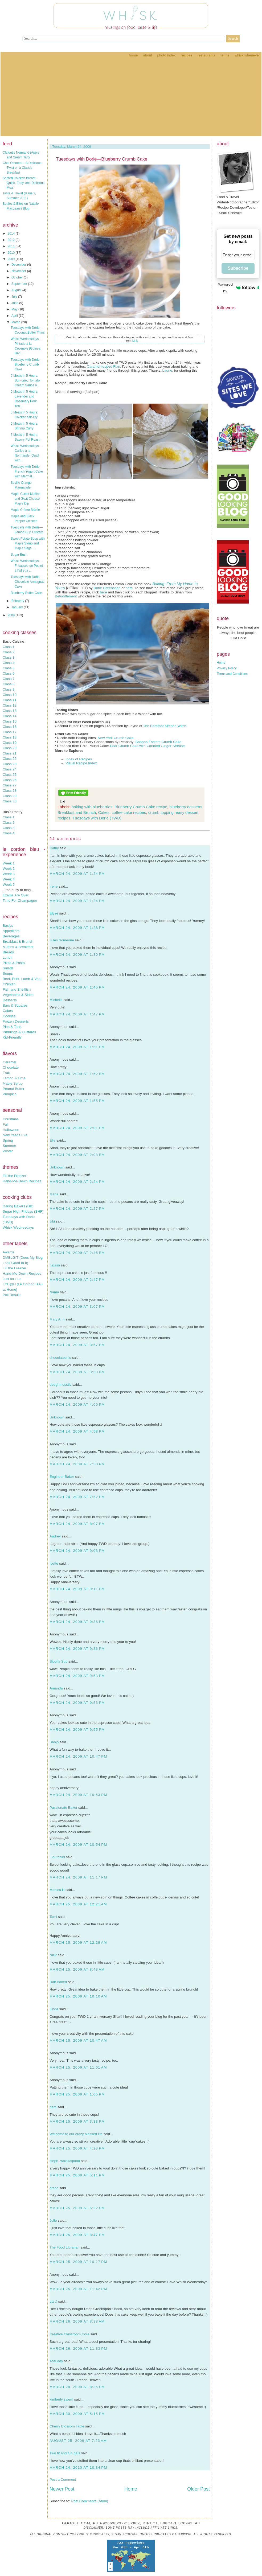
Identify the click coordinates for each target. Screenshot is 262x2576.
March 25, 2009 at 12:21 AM (78, 1904)
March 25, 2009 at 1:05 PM (77, 2094)
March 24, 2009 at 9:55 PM (77, 1730)
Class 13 (10, 711)
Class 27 (10, 785)
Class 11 (10, 700)
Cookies (9, 1016)
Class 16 (10, 727)
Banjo (54, 1742)
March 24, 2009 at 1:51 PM (77, 1047)
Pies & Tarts (12, 1027)
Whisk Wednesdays (18, 1227)
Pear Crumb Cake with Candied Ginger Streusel (148, 746)
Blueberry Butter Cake (26, 593)
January (17, 607)
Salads (8, 968)
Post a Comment (63, 2479)
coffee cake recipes (129, 812)
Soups (8, 973)
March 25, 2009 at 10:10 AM (78, 1996)
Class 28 (10, 791)
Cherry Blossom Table (67, 2426)
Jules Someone (62, 940)
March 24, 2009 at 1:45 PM (77, 987)
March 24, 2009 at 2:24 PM (77, 1182)
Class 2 (8, 652)
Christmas (11, 1119)
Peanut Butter (13, 1089)
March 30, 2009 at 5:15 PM (77, 2414)
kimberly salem (61, 2399)
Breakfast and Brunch (77, 812)
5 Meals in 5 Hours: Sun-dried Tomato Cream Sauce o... (25, 380)
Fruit (6, 1073)
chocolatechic (60, 1358)
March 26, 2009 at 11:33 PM (78, 2349)
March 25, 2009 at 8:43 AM (77, 1969)
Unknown (57, 1167)
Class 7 (8, 679)
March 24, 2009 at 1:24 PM (77, 874)
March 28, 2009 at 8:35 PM (77, 2387)
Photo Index (166, 55)
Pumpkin (10, 1094)
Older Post (198, 2489)
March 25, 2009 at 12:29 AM (78, 1943)
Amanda (56, 1688)
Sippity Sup (58, 1661)
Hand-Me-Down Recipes (22, 1181)
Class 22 (10, 759)
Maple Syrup (13, 1083)
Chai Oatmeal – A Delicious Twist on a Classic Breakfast (22, 167)
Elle (52, 1140)
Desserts (10, 1000)
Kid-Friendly (12, 1037)
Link (135, 340)
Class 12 (10, 705)
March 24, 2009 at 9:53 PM (77, 1676)
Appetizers (11, 931)
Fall (5, 1124)
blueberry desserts (185, 807)
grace (54, 2188)
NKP (53, 1955)
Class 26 (10, 780)
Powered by (238, 287)
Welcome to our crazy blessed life (76, 2134)
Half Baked (58, 1982)
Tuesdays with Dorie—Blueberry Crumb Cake (27, 364)
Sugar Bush (19, 554)
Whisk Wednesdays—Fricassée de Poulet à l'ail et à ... (27, 565)
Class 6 (8, 673)
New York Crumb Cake (116, 738)
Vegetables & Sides (18, 995)
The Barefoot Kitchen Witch (164, 726)
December (19, 264)
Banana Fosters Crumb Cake (159, 742)
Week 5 (9, 885)
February (18, 601)
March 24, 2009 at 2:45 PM (77, 1253)
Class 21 (10, 753)
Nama (54, 1292)
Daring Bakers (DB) (18, 1206)
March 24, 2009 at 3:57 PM (77, 1345)
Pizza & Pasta (14, 963)
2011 (12, 246)
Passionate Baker (63, 1808)
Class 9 (8, 689)
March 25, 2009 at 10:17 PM (78, 2262)
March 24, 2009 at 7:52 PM (77, 1497)
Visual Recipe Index (81, 763)
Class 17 (10, 732)
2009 (12, 259)
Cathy (54, 848)
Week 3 (9, 874)
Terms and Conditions (232, 674)
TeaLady (56, 2361)
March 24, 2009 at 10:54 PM (78, 1845)
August (16, 290)
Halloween (11, 1130)
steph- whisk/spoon (65, 2161)
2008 (12, 615)
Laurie (167, 370)
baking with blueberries (92, 807)
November (19, 271)
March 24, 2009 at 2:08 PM (77, 1155)
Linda (54, 2009)
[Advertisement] (131, 99)
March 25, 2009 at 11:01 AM (78, 2067)
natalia (55, 1265)
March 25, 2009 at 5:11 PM (77, 2175)
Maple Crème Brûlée (25, 510)
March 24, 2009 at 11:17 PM (78, 1877)
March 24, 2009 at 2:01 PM (77, 1128)
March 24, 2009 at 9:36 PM (77, 1622)
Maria (54, 1194)
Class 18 (10, 737)
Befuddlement (66, 596)
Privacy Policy (227, 668)
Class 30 (10, 801)
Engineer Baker (62, 1477)
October (17, 277)
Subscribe (238, 268)
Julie (53, 2220)
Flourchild (57, 1857)
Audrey (55, 1536)
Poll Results (12, 1295)
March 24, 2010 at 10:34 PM (78, 2468)
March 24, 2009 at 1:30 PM (77, 955)
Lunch (7, 957)
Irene (54, 886)
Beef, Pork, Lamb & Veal (22, 979)
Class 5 (8, 668)
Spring (8, 1140)
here (129, 588)
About (147, 55)
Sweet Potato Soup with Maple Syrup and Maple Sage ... (27, 543)
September (19, 284)
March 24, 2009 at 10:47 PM (78, 1756)
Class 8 (8, 684)
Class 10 (10, 695)
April (15, 316)
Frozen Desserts (16, 1021)
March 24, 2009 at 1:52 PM (77, 1074)
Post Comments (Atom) (89, 2501)
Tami (53, 1917)
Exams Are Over (15, 895)
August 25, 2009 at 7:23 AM (78, 2441)
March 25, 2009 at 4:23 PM (77, 2148)
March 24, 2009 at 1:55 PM (77, 1101)
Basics (8, 926)
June (15, 303)
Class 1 (8, 647)
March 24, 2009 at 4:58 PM (77, 1431)
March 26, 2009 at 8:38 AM (77, 2321)
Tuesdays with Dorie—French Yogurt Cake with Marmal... (27, 471)
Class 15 (10, 721)
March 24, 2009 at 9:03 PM (77, 1551)
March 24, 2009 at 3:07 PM (77, 1306)
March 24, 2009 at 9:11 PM (77, 1589)
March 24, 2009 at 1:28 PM (77, 928)
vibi (52, 1221)
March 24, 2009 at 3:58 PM (77, 1372)
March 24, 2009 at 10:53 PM (78, 1795)
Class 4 (8, 663)
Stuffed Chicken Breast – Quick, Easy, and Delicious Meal (23, 183)
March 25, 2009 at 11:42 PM (78, 2289)
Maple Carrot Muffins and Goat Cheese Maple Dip (25, 498)
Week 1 (9, 863)
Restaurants (206, 55)
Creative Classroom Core (69, 2334)
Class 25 (10, 775)
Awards (8, 1252)
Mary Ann (57, 1319)
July (14, 296)
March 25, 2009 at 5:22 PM (77, 2208)
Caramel (9, 1062)
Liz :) (53, 2301)
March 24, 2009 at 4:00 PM (77, 1404)
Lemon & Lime (14, 1078)
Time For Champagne (20, 901)
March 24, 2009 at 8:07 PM (77, 1524)
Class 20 (10, 748)
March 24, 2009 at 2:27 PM (77, 1209)
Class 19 (10, 743)
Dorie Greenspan (107, 588)
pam (53, 2107)
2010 (12, 253)
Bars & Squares (15, 1005)
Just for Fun (12, 1279)
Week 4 (9, 879)
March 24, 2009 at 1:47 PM (77, 1014)
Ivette (54, 1563)
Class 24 (10, 769)
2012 (12, 240)
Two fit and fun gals (65, 2453)
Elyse (54, 913)
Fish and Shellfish (17, 989)
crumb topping (161, 812)
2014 (12, 233)
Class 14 (10, 716)
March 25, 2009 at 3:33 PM (77, 2121)
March (16, 322)
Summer (9, 1146)
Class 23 (10, 764)
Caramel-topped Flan (103, 366)
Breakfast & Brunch (18, 942)
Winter (8, 1151)
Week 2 (9, 869)
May (14, 309)
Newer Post (62, 2489)
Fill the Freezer (14, 1176)
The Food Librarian (65, 2247)
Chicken (9, 984)
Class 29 (10, 796)
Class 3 (8, 657)
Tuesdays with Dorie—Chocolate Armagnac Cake (27, 581)
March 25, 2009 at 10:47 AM (78, 2040)
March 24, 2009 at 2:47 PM (77, 1280)
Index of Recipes (79, 759)
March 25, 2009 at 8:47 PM (77, 2235)
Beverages (11, 936)
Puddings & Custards (19, 1032)
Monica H (57, 1890)
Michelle (56, 1000)
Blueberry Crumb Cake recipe (140, 807)
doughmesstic (60, 1385)
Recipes (186, 55)
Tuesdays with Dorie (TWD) (96, 818)
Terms (224, 55)
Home (133, 55)
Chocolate (11, 1067)
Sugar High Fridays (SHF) (23, 1211)
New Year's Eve (15, 1135)
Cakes (8, 1011)
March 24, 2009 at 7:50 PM (77, 1464)
